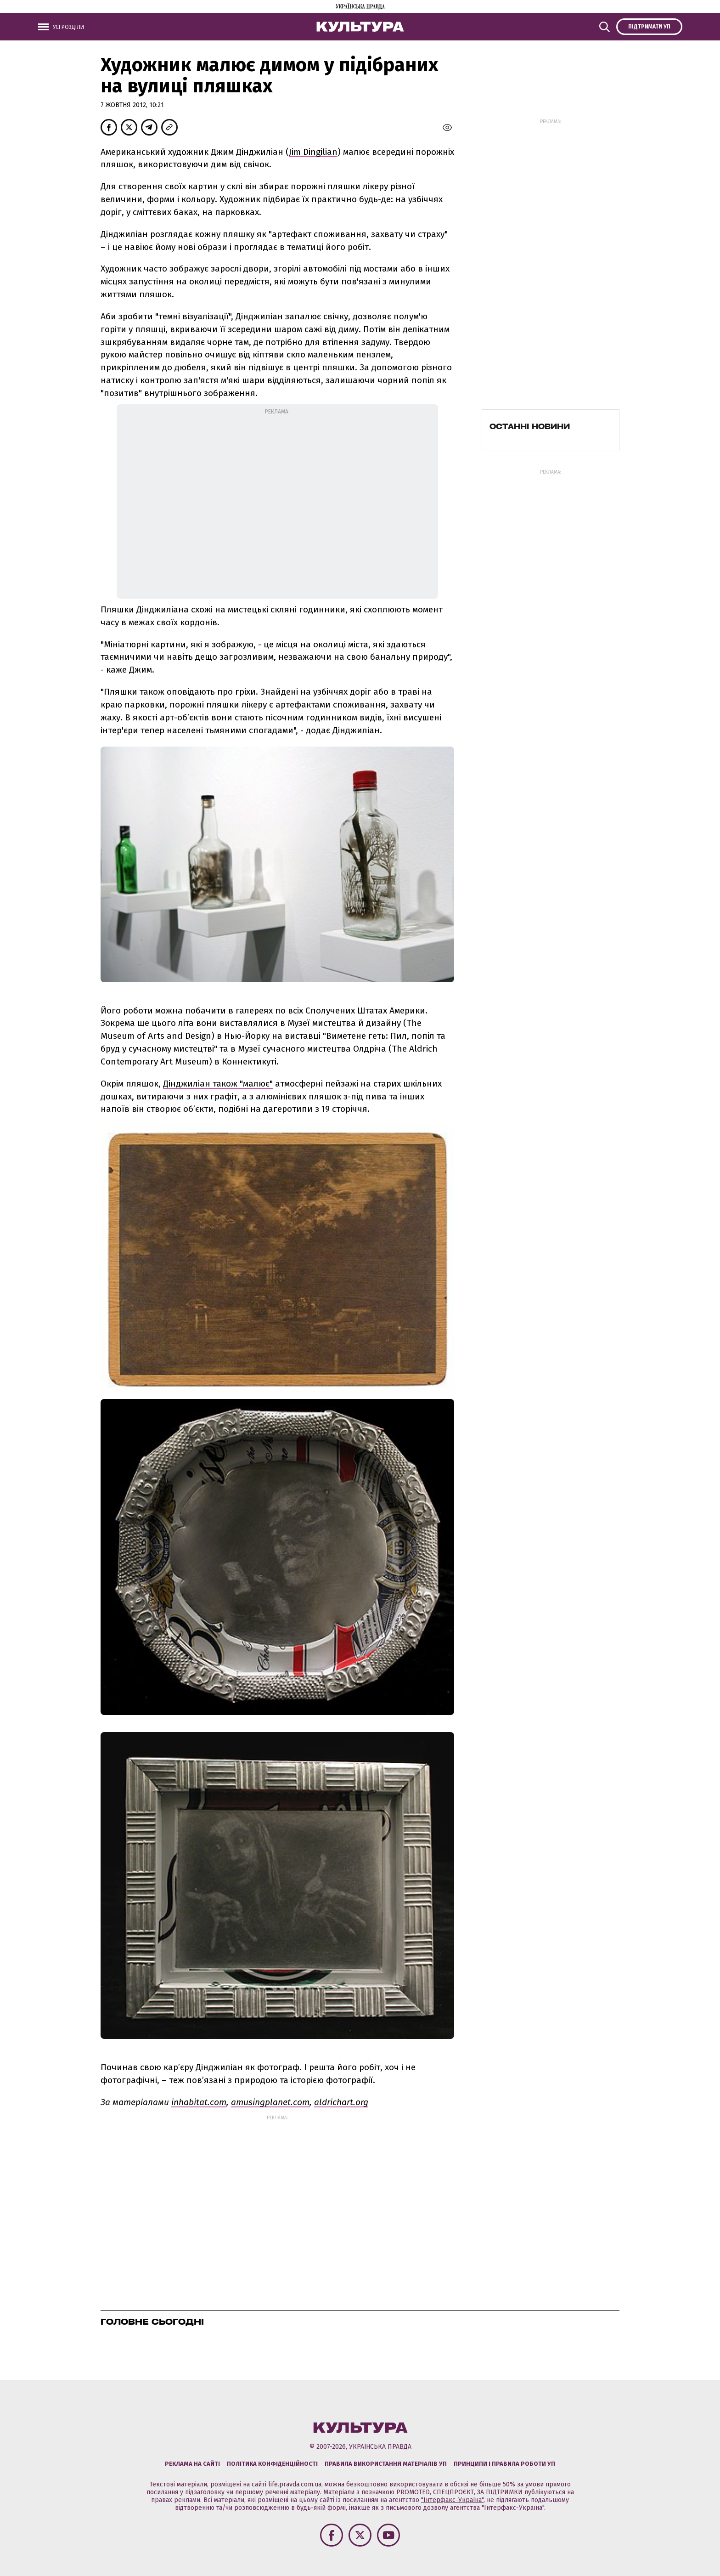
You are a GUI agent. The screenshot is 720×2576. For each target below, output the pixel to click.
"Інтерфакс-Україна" (452, 2500)
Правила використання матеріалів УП (386, 2463)
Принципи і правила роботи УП (504, 2463)
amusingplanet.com (270, 2102)
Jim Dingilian (313, 152)
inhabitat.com (198, 2102)
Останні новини (529, 426)
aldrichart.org (341, 2102)
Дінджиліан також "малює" (218, 1083)
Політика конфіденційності (272, 2463)
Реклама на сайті (192, 2463)
